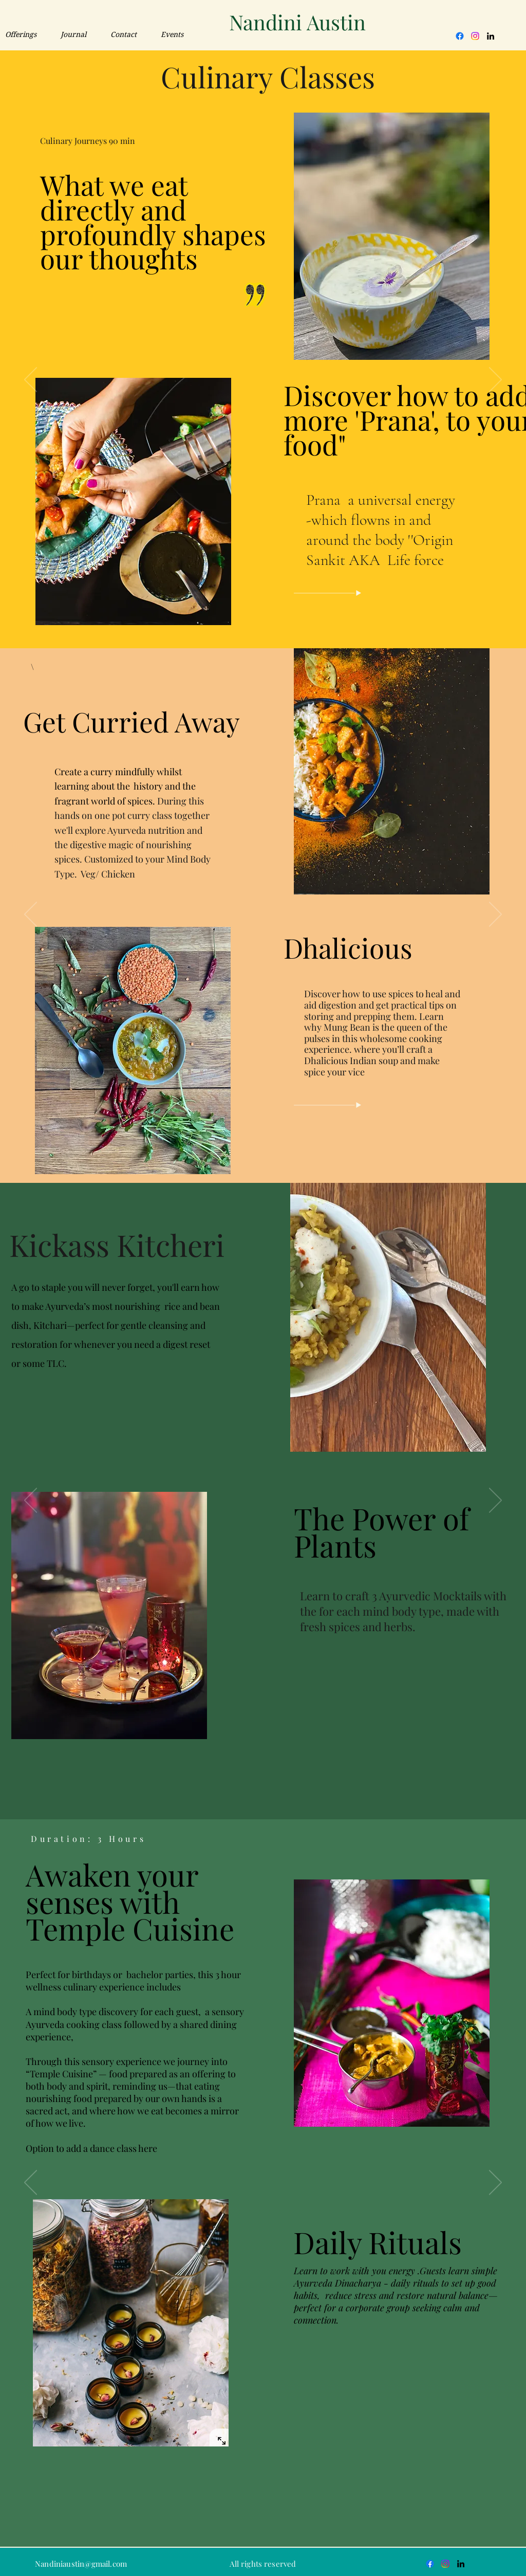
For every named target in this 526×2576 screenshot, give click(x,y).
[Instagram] (475, 36)
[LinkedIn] (490, 36)
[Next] (495, 915)
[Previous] (30, 915)
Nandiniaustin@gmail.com (81, 2564)
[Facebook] (460, 36)
